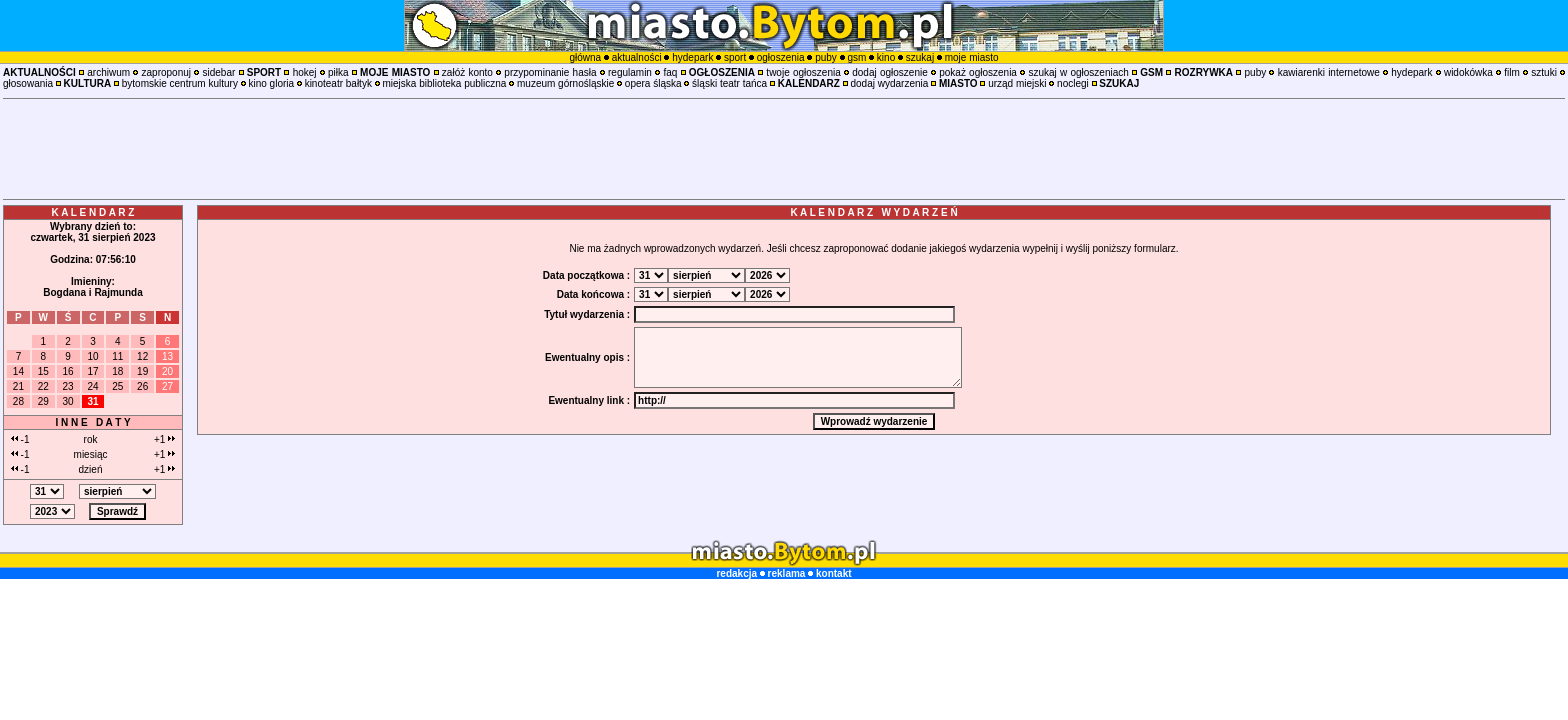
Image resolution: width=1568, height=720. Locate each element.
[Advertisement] (784, 149)
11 (117, 356)
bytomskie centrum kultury (180, 83)
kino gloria (271, 83)
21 (18, 386)
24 (92, 386)
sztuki (1544, 72)
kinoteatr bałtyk (338, 83)
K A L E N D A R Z (93, 212)
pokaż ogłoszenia (978, 72)
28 (18, 401)
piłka (338, 72)
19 (142, 371)
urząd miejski (1017, 83)
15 (43, 371)
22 (43, 386)
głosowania (28, 83)
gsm (856, 57)
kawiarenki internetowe (1329, 72)
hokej (305, 72)
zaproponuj (166, 72)
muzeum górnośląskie (565, 83)
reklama (787, 573)
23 (68, 386)
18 (117, 371)
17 (92, 371)
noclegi (1073, 83)
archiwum (108, 72)
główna (585, 57)
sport (735, 57)
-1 (20, 439)
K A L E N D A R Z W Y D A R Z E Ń (873, 212)
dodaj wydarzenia (889, 83)
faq (670, 72)
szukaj (920, 57)
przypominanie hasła (550, 72)
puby (826, 57)
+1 (164, 439)
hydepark (692, 57)
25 (117, 386)
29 (43, 401)
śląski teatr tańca (729, 83)
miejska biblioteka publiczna (444, 83)
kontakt (834, 573)
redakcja (736, 573)
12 (142, 356)
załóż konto (467, 72)
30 (68, 401)
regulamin (630, 72)
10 (92, 356)
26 (142, 386)
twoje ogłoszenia (803, 72)
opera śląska (653, 83)
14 (18, 371)
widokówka (1468, 72)
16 (68, 371)
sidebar (218, 72)
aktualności (637, 57)
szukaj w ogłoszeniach (1078, 72)
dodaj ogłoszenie (890, 72)
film (1512, 72)
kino (886, 57)
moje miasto (972, 57)
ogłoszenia (781, 57)
